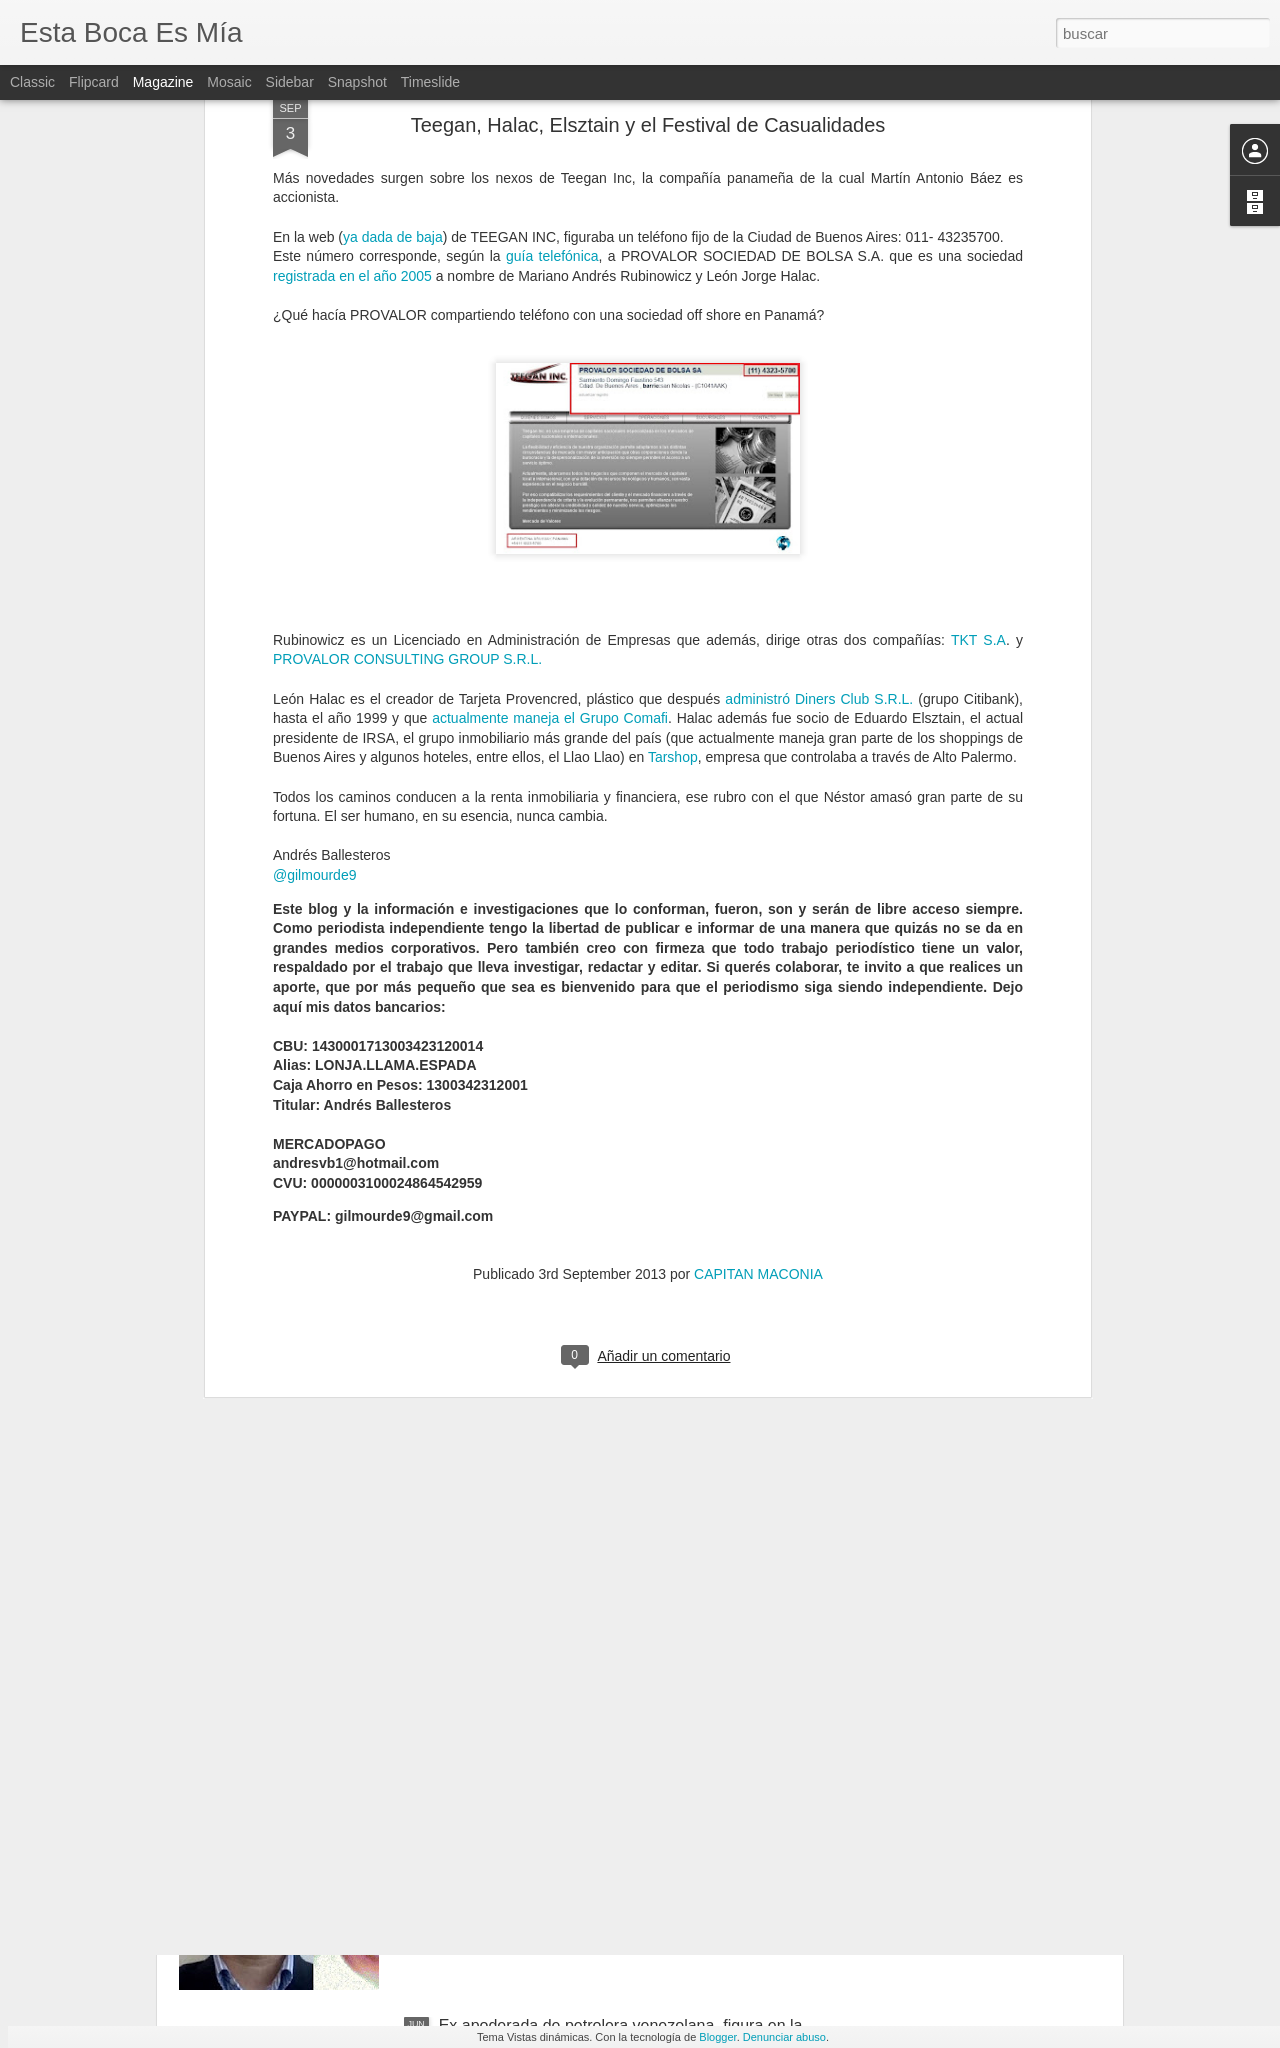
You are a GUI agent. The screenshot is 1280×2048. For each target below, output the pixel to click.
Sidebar (290, 82)
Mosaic (229, 82)
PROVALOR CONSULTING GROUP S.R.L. (407, 391)
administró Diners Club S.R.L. (819, 430)
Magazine (163, 82)
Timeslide (430, 82)
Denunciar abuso (784, 2037)
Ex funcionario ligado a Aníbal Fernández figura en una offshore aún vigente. (618, 1580)
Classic (32, 82)
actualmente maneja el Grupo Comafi (550, 449)
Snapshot (357, 82)
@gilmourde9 (314, 606)
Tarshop (673, 489)
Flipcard (94, 82)
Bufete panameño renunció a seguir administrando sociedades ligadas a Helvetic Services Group (618, 1807)
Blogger (717, 2037)
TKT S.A (978, 371)
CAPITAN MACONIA (758, 1005)
